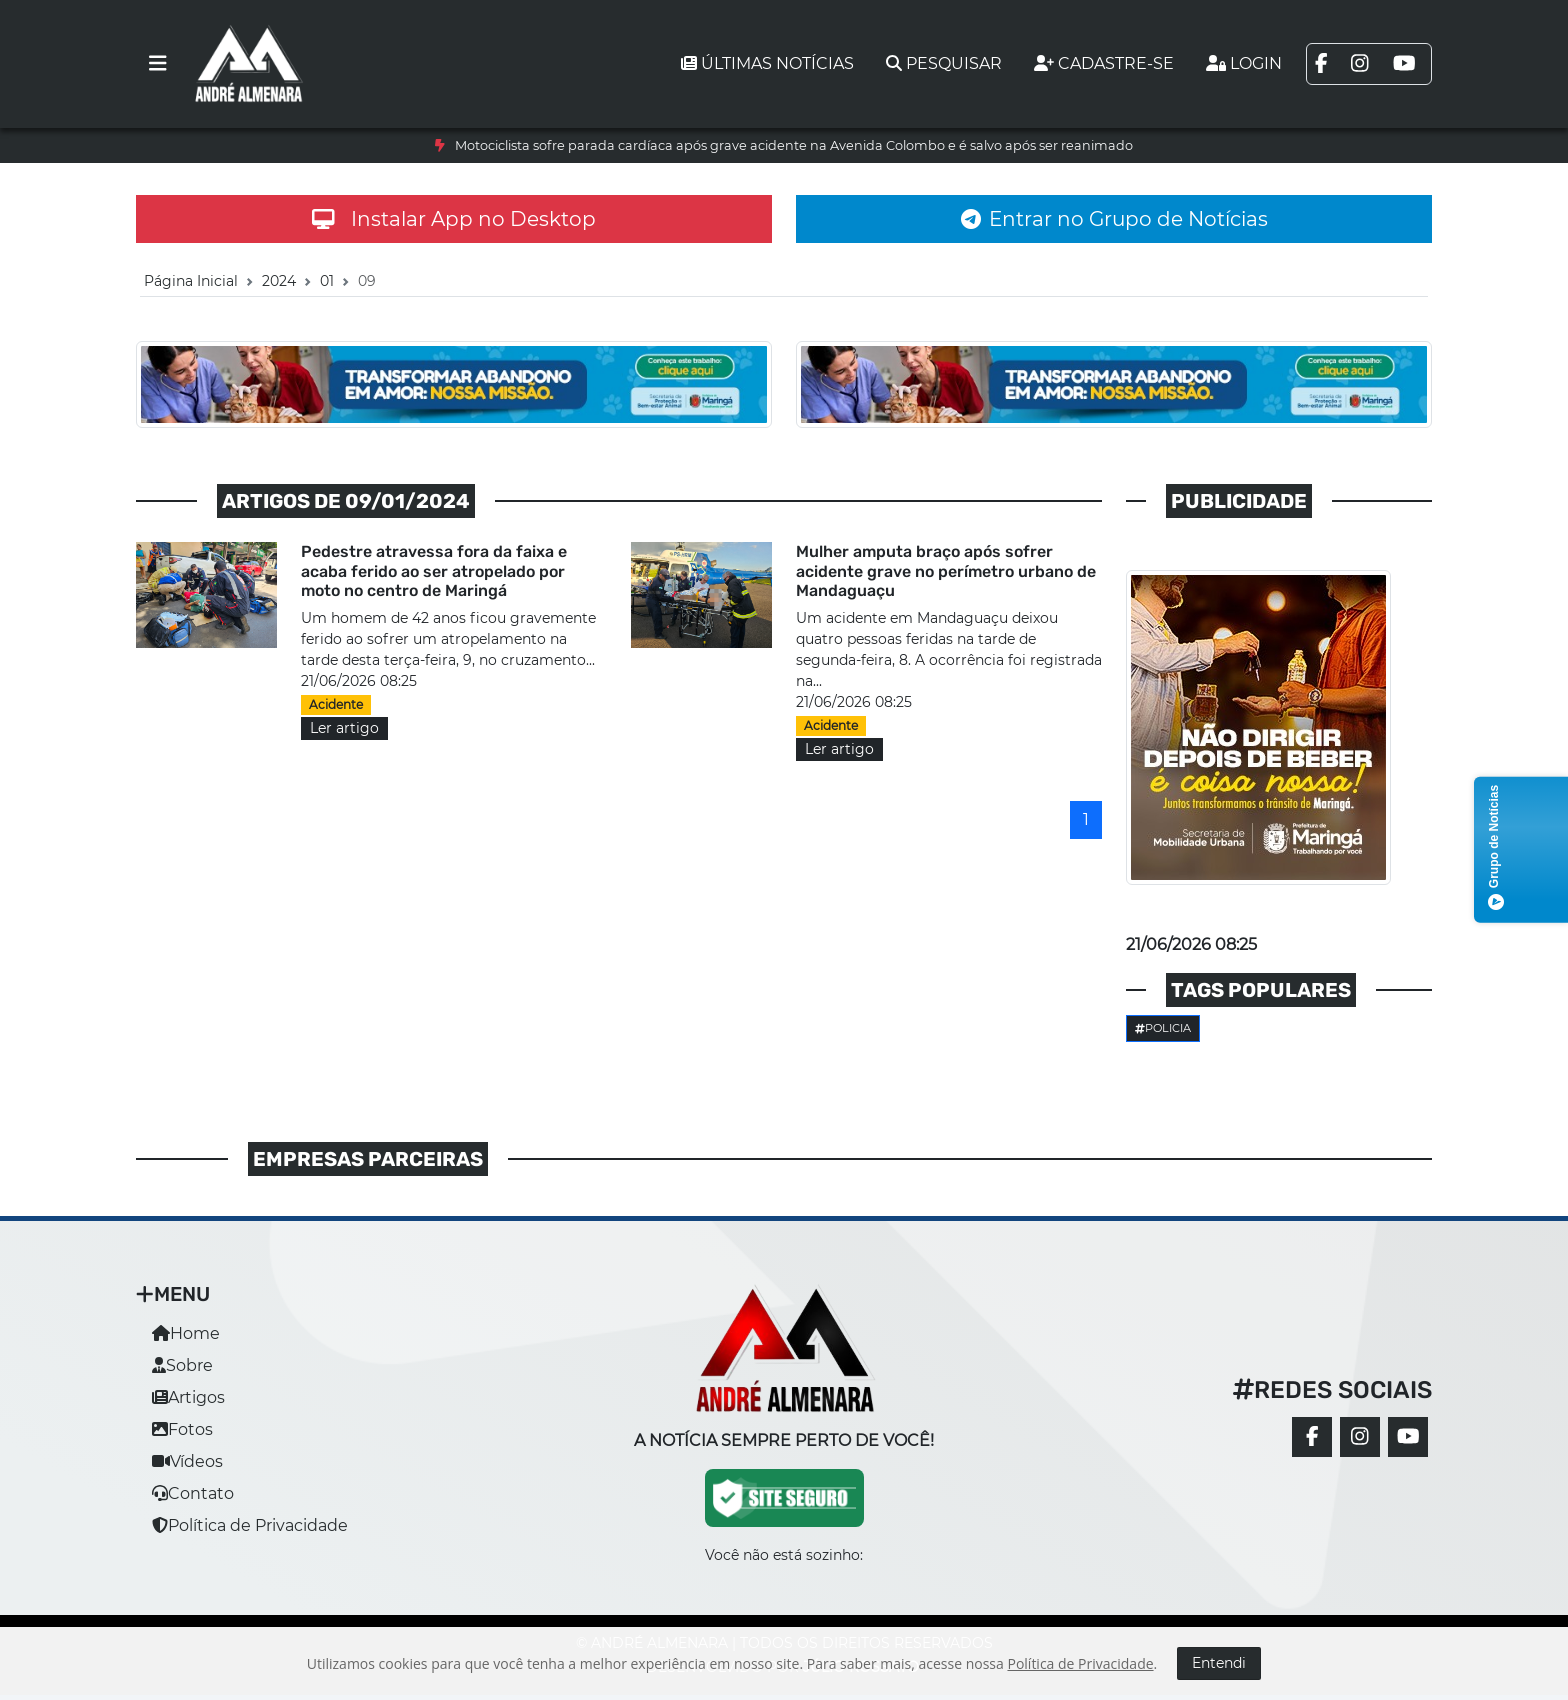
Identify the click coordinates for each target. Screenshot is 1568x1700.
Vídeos (187, 1461)
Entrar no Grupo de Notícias (1114, 219)
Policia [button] (1163, 1028)
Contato (193, 1493)
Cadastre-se (1104, 63)
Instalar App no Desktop (454, 219)
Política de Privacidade (250, 1525)
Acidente (336, 704)
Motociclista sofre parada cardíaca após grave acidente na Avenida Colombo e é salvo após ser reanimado (794, 145)
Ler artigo (344, 728)
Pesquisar (944, 63)
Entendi (1219, 1663)
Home (186, 1333)
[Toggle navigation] (158, 64)
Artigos (188, 1397)
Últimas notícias (767, 63)
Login (1244, 63)
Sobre (182, 1365)
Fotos (182, 1429)
